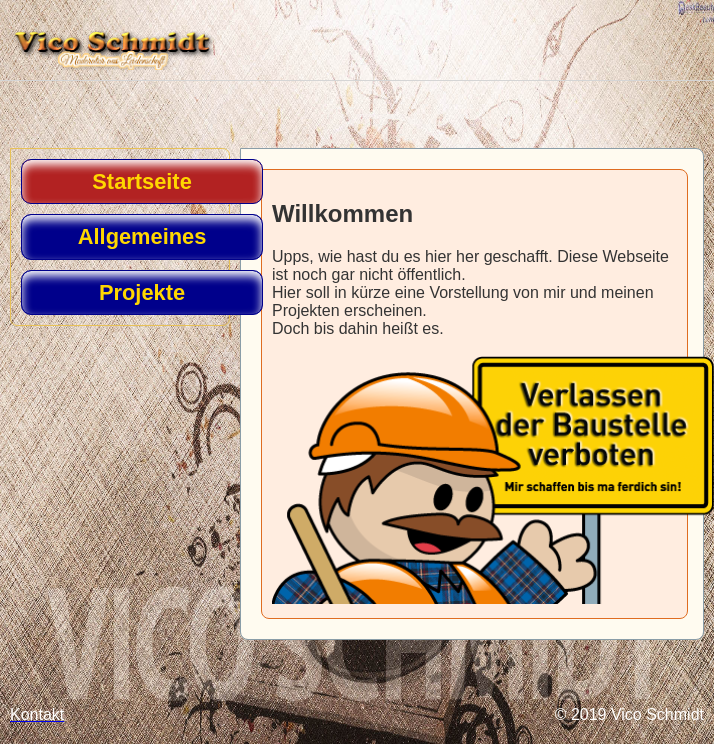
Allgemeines (142, 236)
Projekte (142, 292)
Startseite (141, 181)
